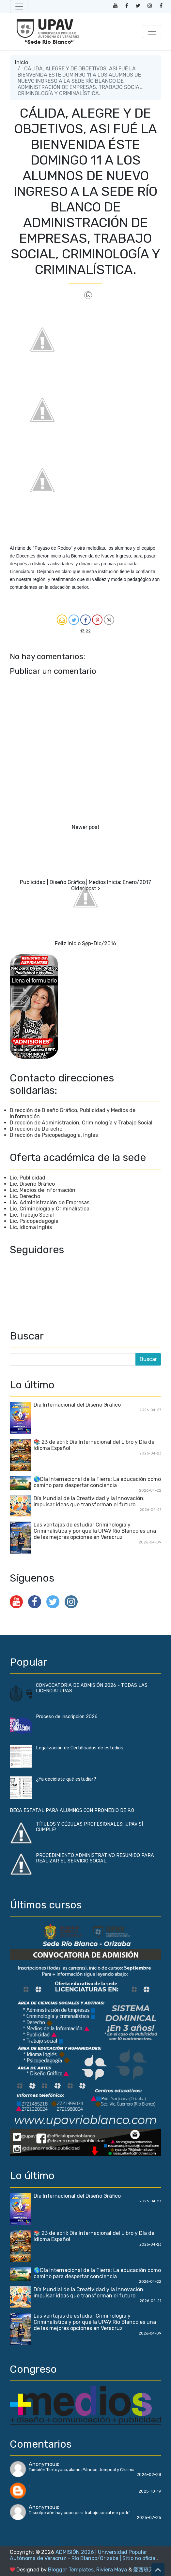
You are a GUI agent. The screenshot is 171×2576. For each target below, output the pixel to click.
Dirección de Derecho (36, 1129)
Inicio (21, 62)
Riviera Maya (111, 2570)
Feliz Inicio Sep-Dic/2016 (85, 943)
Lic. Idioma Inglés (31, 1227)
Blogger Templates (71, 2570)
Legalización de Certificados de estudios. (80, 1748)
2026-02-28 (148, 2474)
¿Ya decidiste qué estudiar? (66, 1779)
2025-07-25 (149, 2517)
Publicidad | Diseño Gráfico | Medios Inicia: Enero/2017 (85, 882)
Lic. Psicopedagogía (34, 1221)
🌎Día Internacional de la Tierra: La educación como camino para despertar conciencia (97, 1482)
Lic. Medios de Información (42, 1190)
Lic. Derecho (25, 1196)
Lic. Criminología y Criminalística (49, 1209)
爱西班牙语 (146, 2570)
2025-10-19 (149, 2491)
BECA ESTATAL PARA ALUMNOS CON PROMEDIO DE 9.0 (72, 1810)
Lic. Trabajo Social (32, 1215)
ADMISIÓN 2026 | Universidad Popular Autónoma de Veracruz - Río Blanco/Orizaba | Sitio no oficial (83, 2555)
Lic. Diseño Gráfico (32, 1184)
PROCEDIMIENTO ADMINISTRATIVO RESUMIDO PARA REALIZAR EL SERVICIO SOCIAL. (95, 1858)
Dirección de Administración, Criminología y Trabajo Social (81, 1123)
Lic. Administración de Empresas (49, 1202)
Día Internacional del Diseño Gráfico (77, 1405)
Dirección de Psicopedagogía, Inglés (54, 1135)
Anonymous (43, 2464)
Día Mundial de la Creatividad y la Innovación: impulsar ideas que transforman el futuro (89, 1501)
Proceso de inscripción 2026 (67, 1716)
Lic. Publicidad (27, 1178)
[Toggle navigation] (19, 6)
